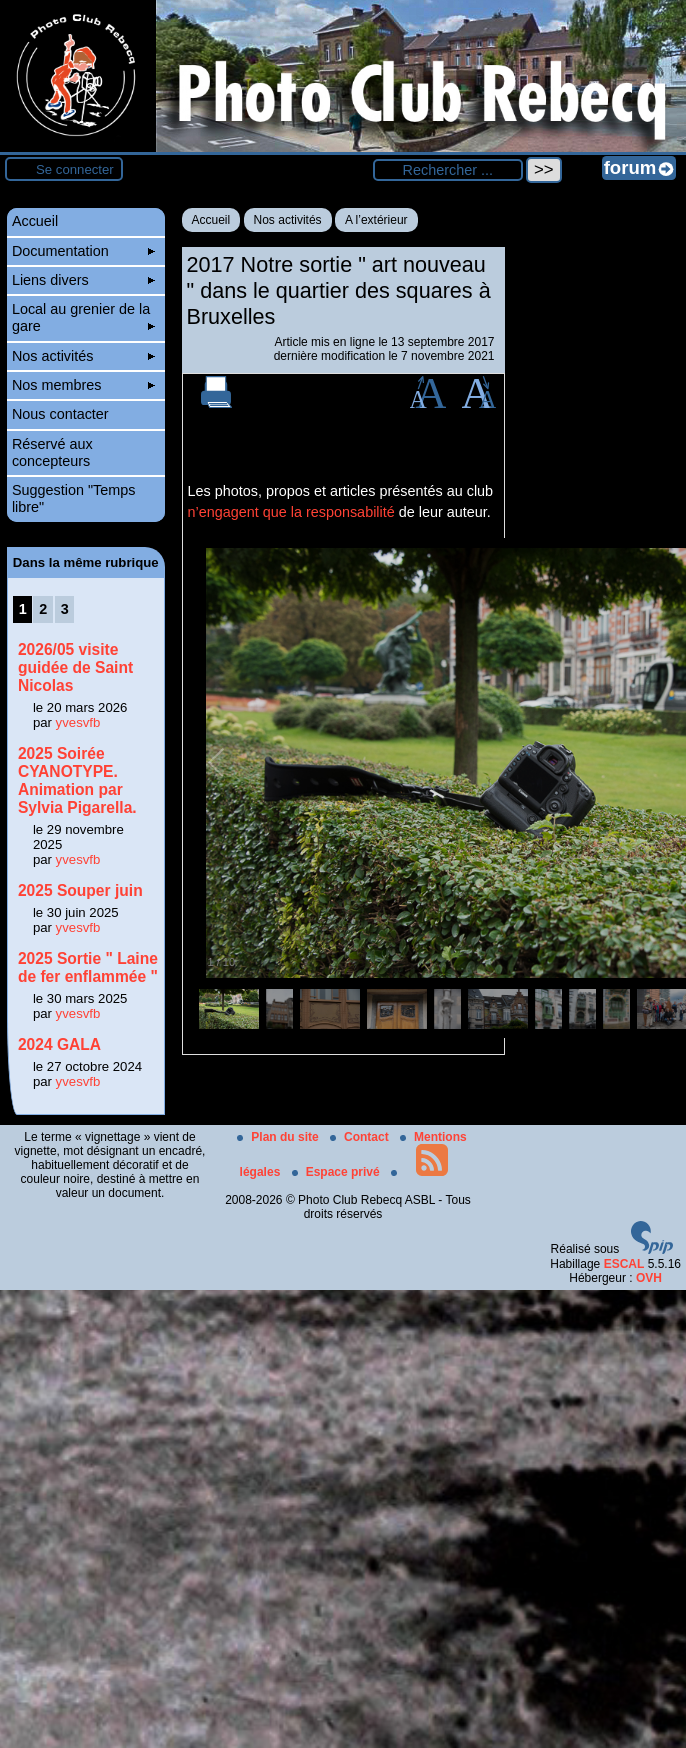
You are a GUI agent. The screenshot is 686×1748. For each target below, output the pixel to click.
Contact (361, 1137)
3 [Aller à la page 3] (65, 609)
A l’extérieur (376, 220)
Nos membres (83, 385)
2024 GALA (59, 1044)
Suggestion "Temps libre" (74, 498)
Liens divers (83, 280)
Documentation (83, 251)
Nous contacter (60, 414)
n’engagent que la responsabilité (291, 512)
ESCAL (624, 1264)
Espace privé (337, 1172)
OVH (649, 1278)
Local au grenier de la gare (83, 317)
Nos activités (288, 220)
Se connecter (75, 169)
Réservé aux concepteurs (52, 452)
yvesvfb (78, 722)
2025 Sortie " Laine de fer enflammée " (88, 967)
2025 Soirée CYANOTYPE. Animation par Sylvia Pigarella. (77, 780)
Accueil (211, 220)
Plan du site (279, 1137)
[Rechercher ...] (448, 170)
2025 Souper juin (80, 890)
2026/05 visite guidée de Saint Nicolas (75, 667)
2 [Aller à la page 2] (43, 609)
